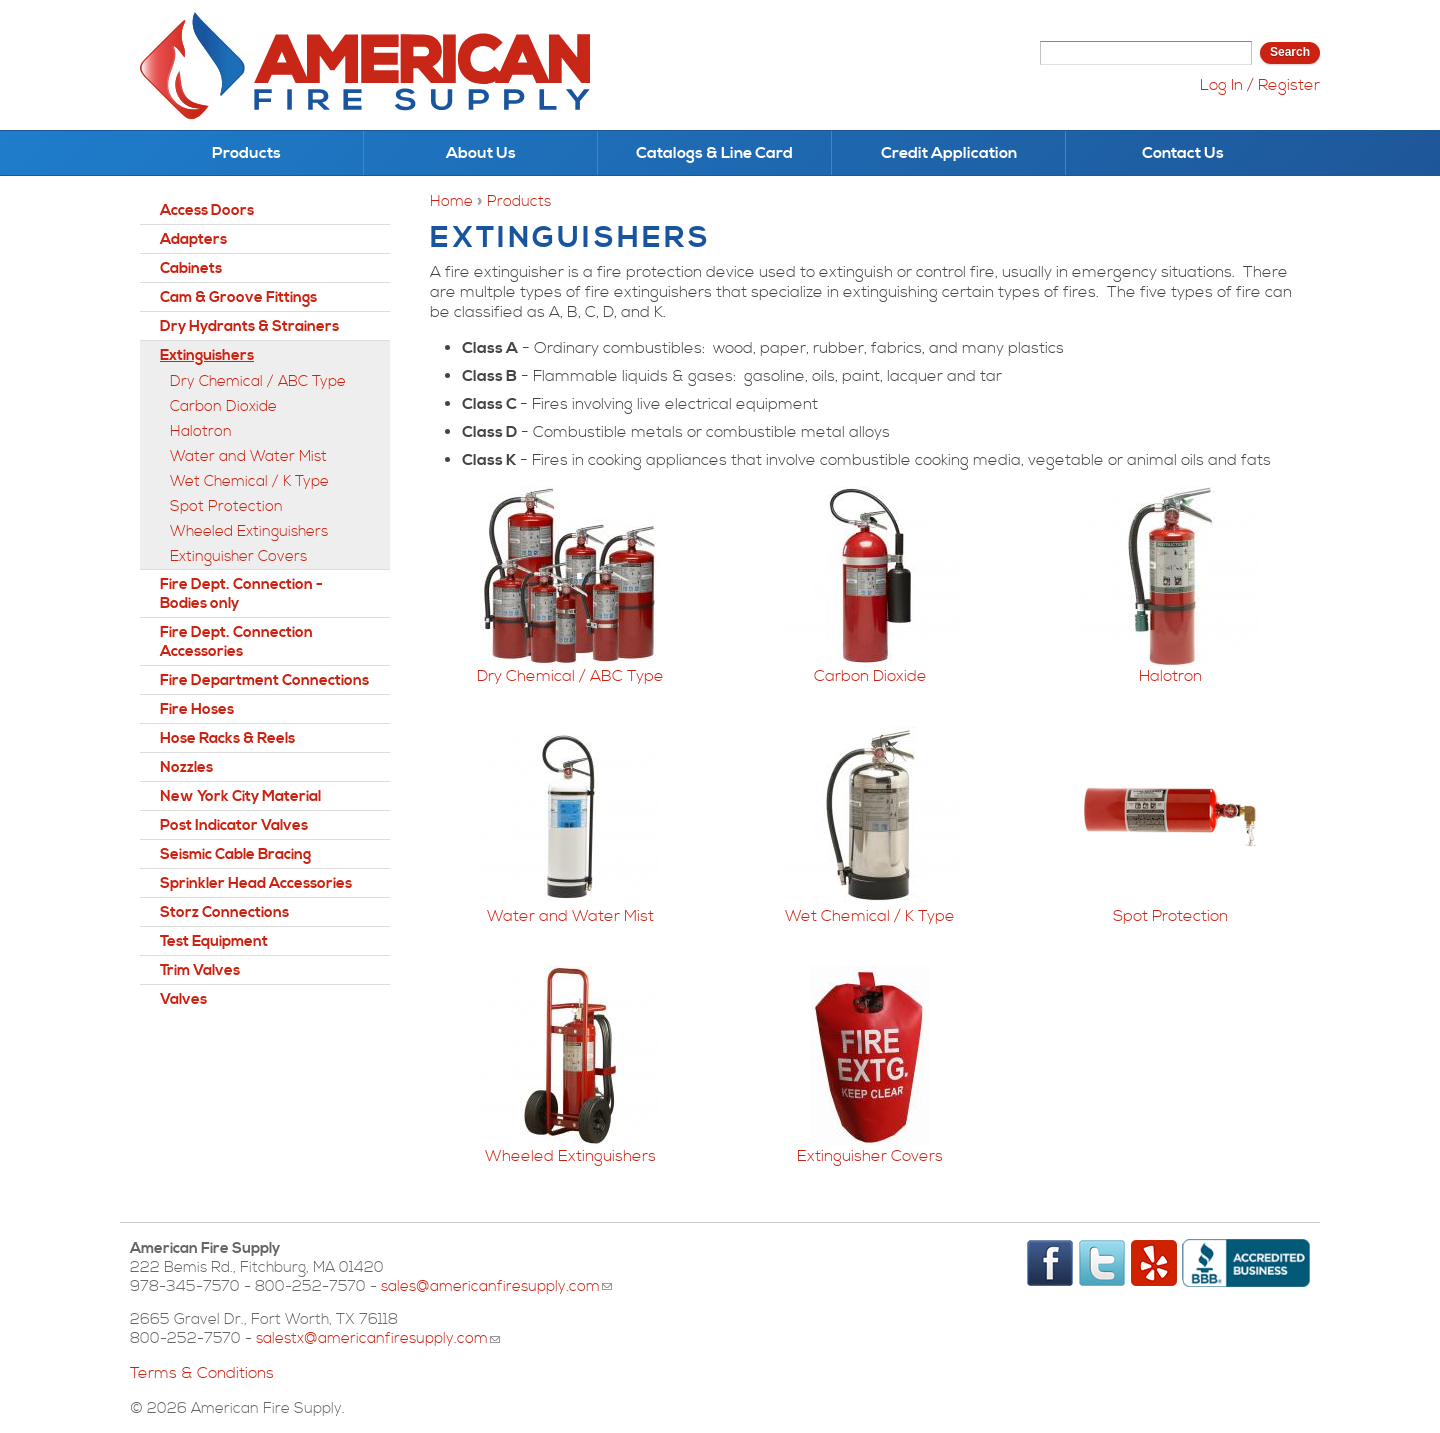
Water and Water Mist (570, 916)
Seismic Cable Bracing (235, 854)
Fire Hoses (197, 709)
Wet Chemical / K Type (870, 916)
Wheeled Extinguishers (570, 1156)
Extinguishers (207, 355)
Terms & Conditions (202, 1373)
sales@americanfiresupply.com (496, 1286)
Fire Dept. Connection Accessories (236, 642)
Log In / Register (1260, 85)
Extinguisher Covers (870, 1156)
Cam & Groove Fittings (238, 297)
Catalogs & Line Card (714, 153)
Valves (183, 999)
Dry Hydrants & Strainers (249, 326)
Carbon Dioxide (870, 676)
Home (451, 201)
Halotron (1170, 676)
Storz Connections (224, 912)
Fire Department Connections (264, 680)
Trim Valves (200, 970)
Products (246, 153)
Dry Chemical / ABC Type (570, 676)
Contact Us (1183, 153)
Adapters (193, 239)
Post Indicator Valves (234, 825)
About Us (481, 153)
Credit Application (949, 153)
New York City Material (240, 796)
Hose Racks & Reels (227, 738)
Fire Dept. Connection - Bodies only (241, 594)
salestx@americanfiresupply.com (378, 1338)
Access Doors (207, 210)
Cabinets (191, 268)
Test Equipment (214, 941)
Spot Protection (1170, 916)
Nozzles (186, 767)
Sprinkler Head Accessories (256, 883)
